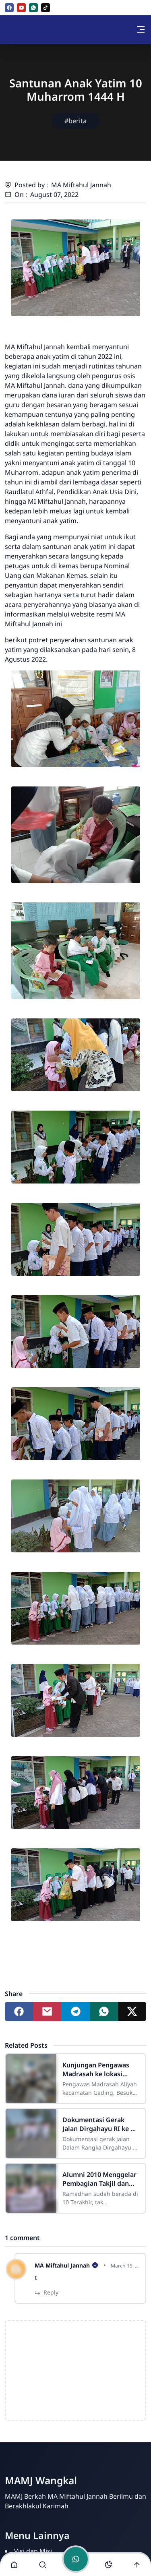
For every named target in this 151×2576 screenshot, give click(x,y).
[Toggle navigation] (141, 29)
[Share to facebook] (19, 2011)
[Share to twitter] (132, 2011)
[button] (14, 2564)
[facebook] (9, 7)
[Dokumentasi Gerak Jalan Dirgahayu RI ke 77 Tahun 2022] (31, 2133)
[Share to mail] (47, 2011)
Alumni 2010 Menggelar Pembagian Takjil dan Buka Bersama (99, 2179)
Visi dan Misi (33, 2551)
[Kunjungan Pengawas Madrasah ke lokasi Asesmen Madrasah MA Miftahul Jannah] (31, 2078)
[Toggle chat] (76, 2559)
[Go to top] (137, 2564)
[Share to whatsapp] (104, 2011)
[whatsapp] (33, 7)
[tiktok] (45, 7)
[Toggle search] (42, 2564)
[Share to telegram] (75, 2011)
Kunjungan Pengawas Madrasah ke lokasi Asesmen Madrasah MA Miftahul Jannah (98, 2069)
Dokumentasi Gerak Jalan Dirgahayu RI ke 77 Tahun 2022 (100, 2124)
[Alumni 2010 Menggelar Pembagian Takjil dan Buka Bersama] (31, 2188)
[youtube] (21, 7)
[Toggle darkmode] (108, 2564)
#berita (75, 120)
